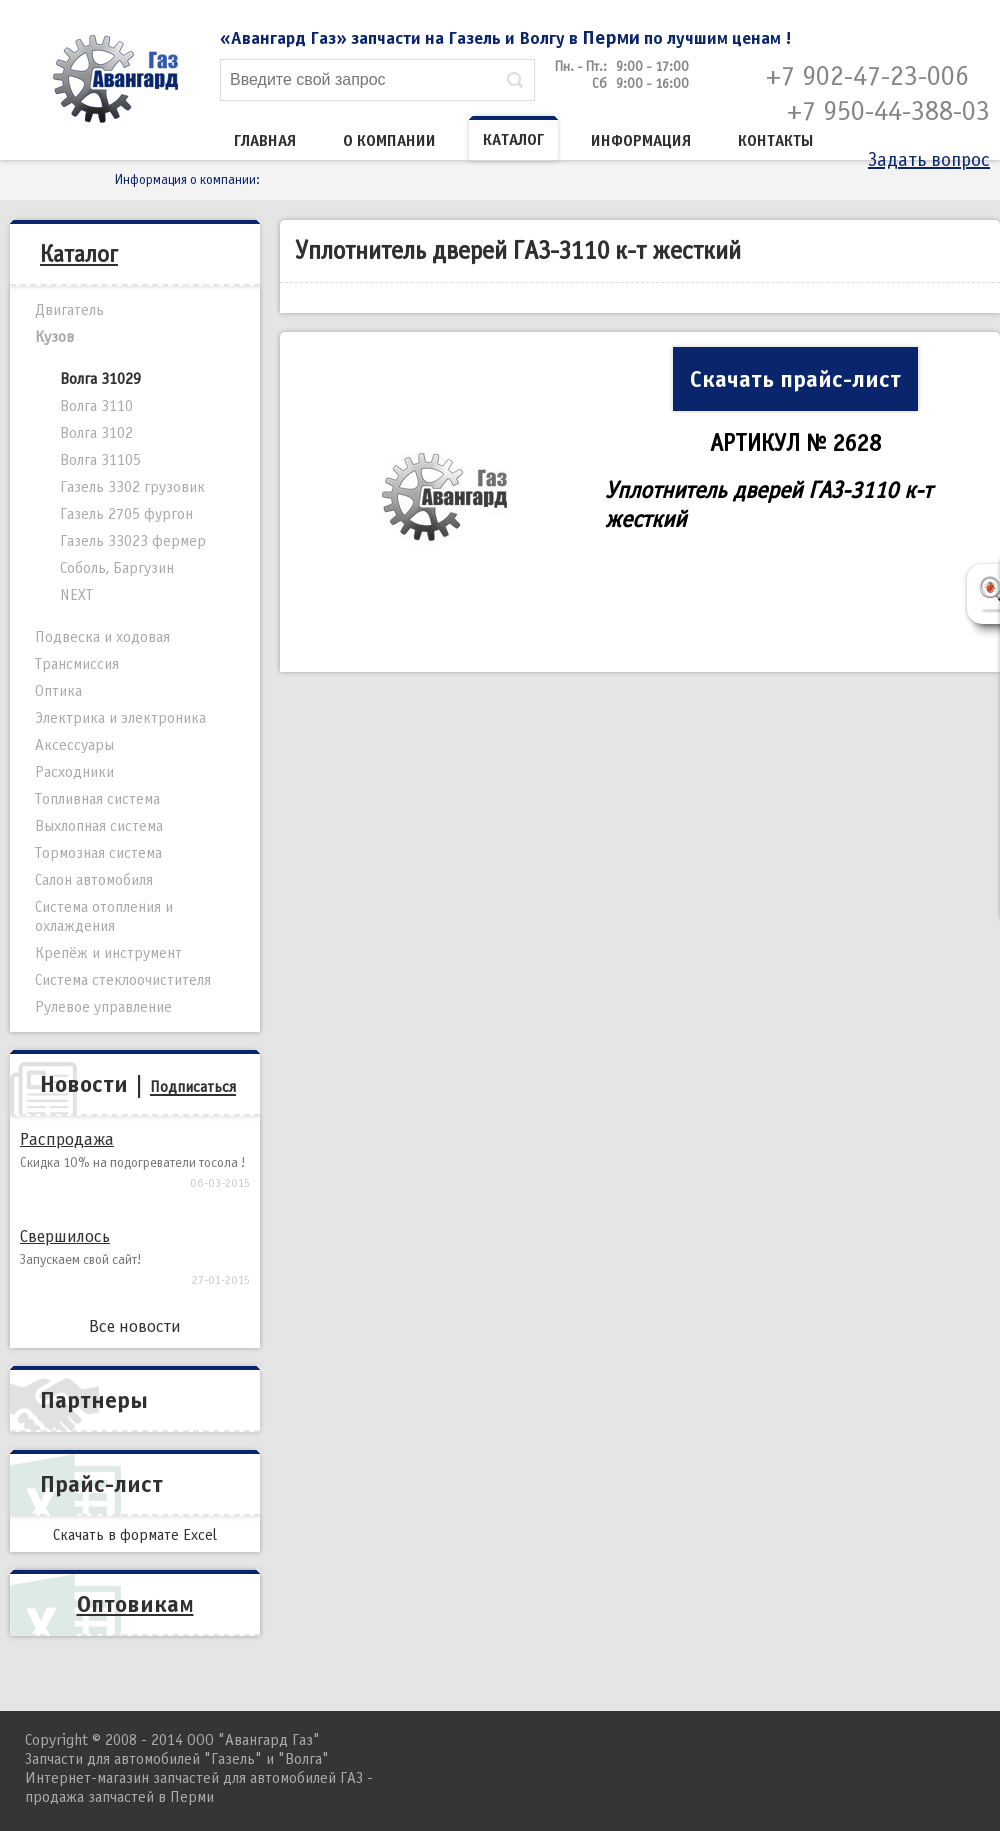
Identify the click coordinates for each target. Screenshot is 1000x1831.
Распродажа (67, 1139)
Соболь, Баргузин (117, 568)
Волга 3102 (96, 433)
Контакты (776, 141)
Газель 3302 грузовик (132, 487)
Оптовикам (135, 1604)
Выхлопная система (99, 826)
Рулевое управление (103, 1007)
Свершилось (65, 1236)
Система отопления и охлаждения (104, 916)
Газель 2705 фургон (126, 514)
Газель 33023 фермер (133, 541)
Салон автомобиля (94, 880)
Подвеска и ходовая (102, 637)
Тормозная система (98, 853)
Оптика (58, 691)
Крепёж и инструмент (108, 953)
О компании (389, 141)
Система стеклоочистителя (123, 980)
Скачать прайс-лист (795, 379)
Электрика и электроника (120, 718)
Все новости (135, 1326)
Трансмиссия (77, 664)
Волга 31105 (100, 460)
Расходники (74, 772)
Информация (641, 141)
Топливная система (97, 799)
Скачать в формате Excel (135, 1535)
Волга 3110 (96, 406)
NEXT (76, 595)
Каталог (513, 140)
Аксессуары (74, 745)
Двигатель (69, 310)
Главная (265, 141)
